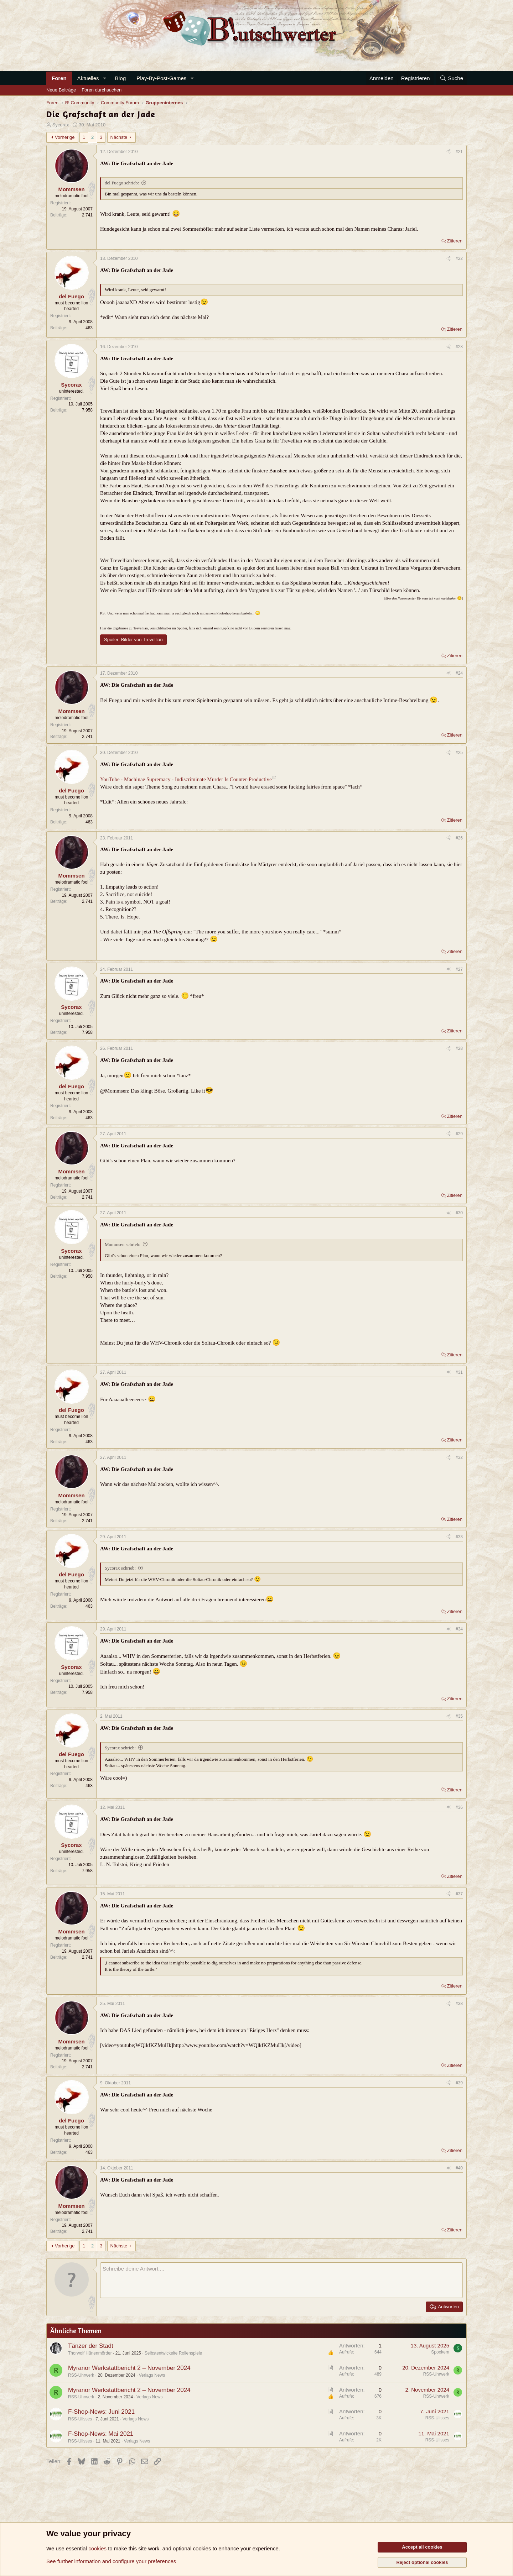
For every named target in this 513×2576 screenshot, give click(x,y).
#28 (459, 1048)
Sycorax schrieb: (120, 1568)
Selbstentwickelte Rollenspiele (173, 2353)
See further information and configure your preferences (111, 2561)
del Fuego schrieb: (122, 182)
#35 (459, 1716)
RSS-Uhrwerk (81, 2375)
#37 (459, 1893)
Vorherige (65, 137)
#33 (459, 1536)
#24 (459, 673)
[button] (104, 78)
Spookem (440, 2352)
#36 (459, 1807)
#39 (459, 2082)
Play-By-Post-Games (161, 78)
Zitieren (454, 241)
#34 (459, 1629)
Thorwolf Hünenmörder (90, 2353)
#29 (459, 1133)
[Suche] (451, 78)
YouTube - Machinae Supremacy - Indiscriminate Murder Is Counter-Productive (186, 779)
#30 (459, 1212)
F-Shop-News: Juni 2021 (101, 2411)
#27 (459, 969)
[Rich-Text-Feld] (281, 2280)
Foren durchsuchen (101, 90)
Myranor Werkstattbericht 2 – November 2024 (129, 2368)
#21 (459, 151)
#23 (459, 346)
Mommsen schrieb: (122, 1244)
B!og (120, 78)
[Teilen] (448, 152)
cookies (97, 2548)
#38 (459, 2003)
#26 (459, 838)
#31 (459, 1372)
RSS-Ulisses (80, 2419)
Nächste (119, 137)
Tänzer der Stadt (90, 2345)
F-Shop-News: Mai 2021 (100, 2433)
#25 (459, 752)
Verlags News (152, 2375)
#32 (459, 1457)
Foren (59, 78)
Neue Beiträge (61, 90)
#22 (459, 258)
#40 (459, 2168)
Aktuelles (88, 78)
